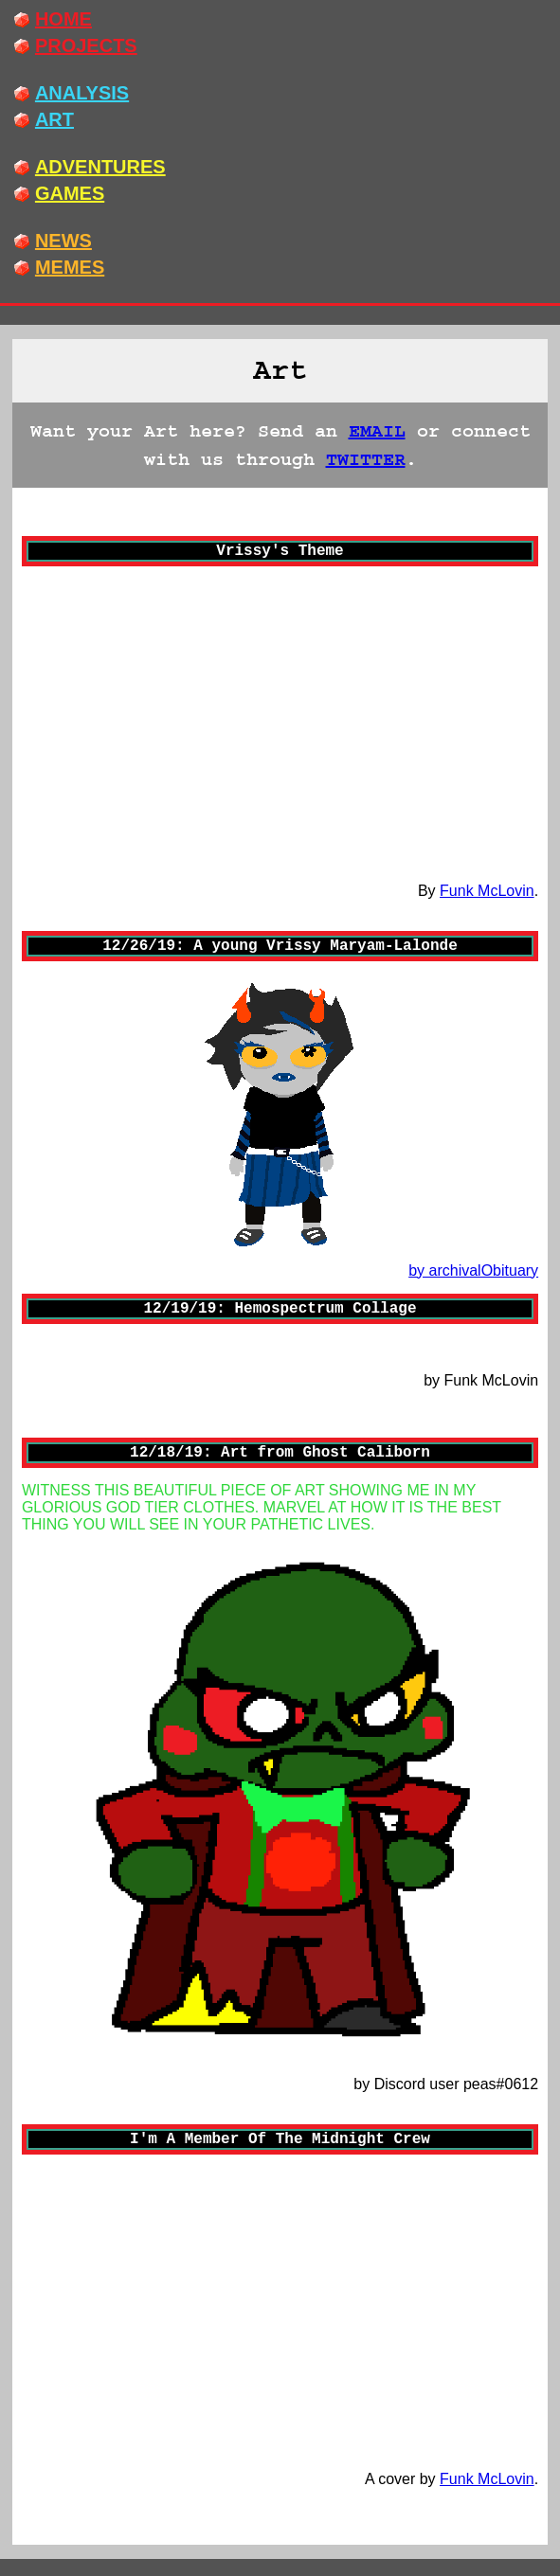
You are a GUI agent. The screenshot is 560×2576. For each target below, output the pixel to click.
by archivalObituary (473, 1270)
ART (54, 119)
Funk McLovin (487, 891)
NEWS (63, 240)
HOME (63, 19)
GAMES (69, 193)
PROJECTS (86, 45)
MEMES (69, 267)
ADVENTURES (100, 166)
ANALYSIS (82, 92)
